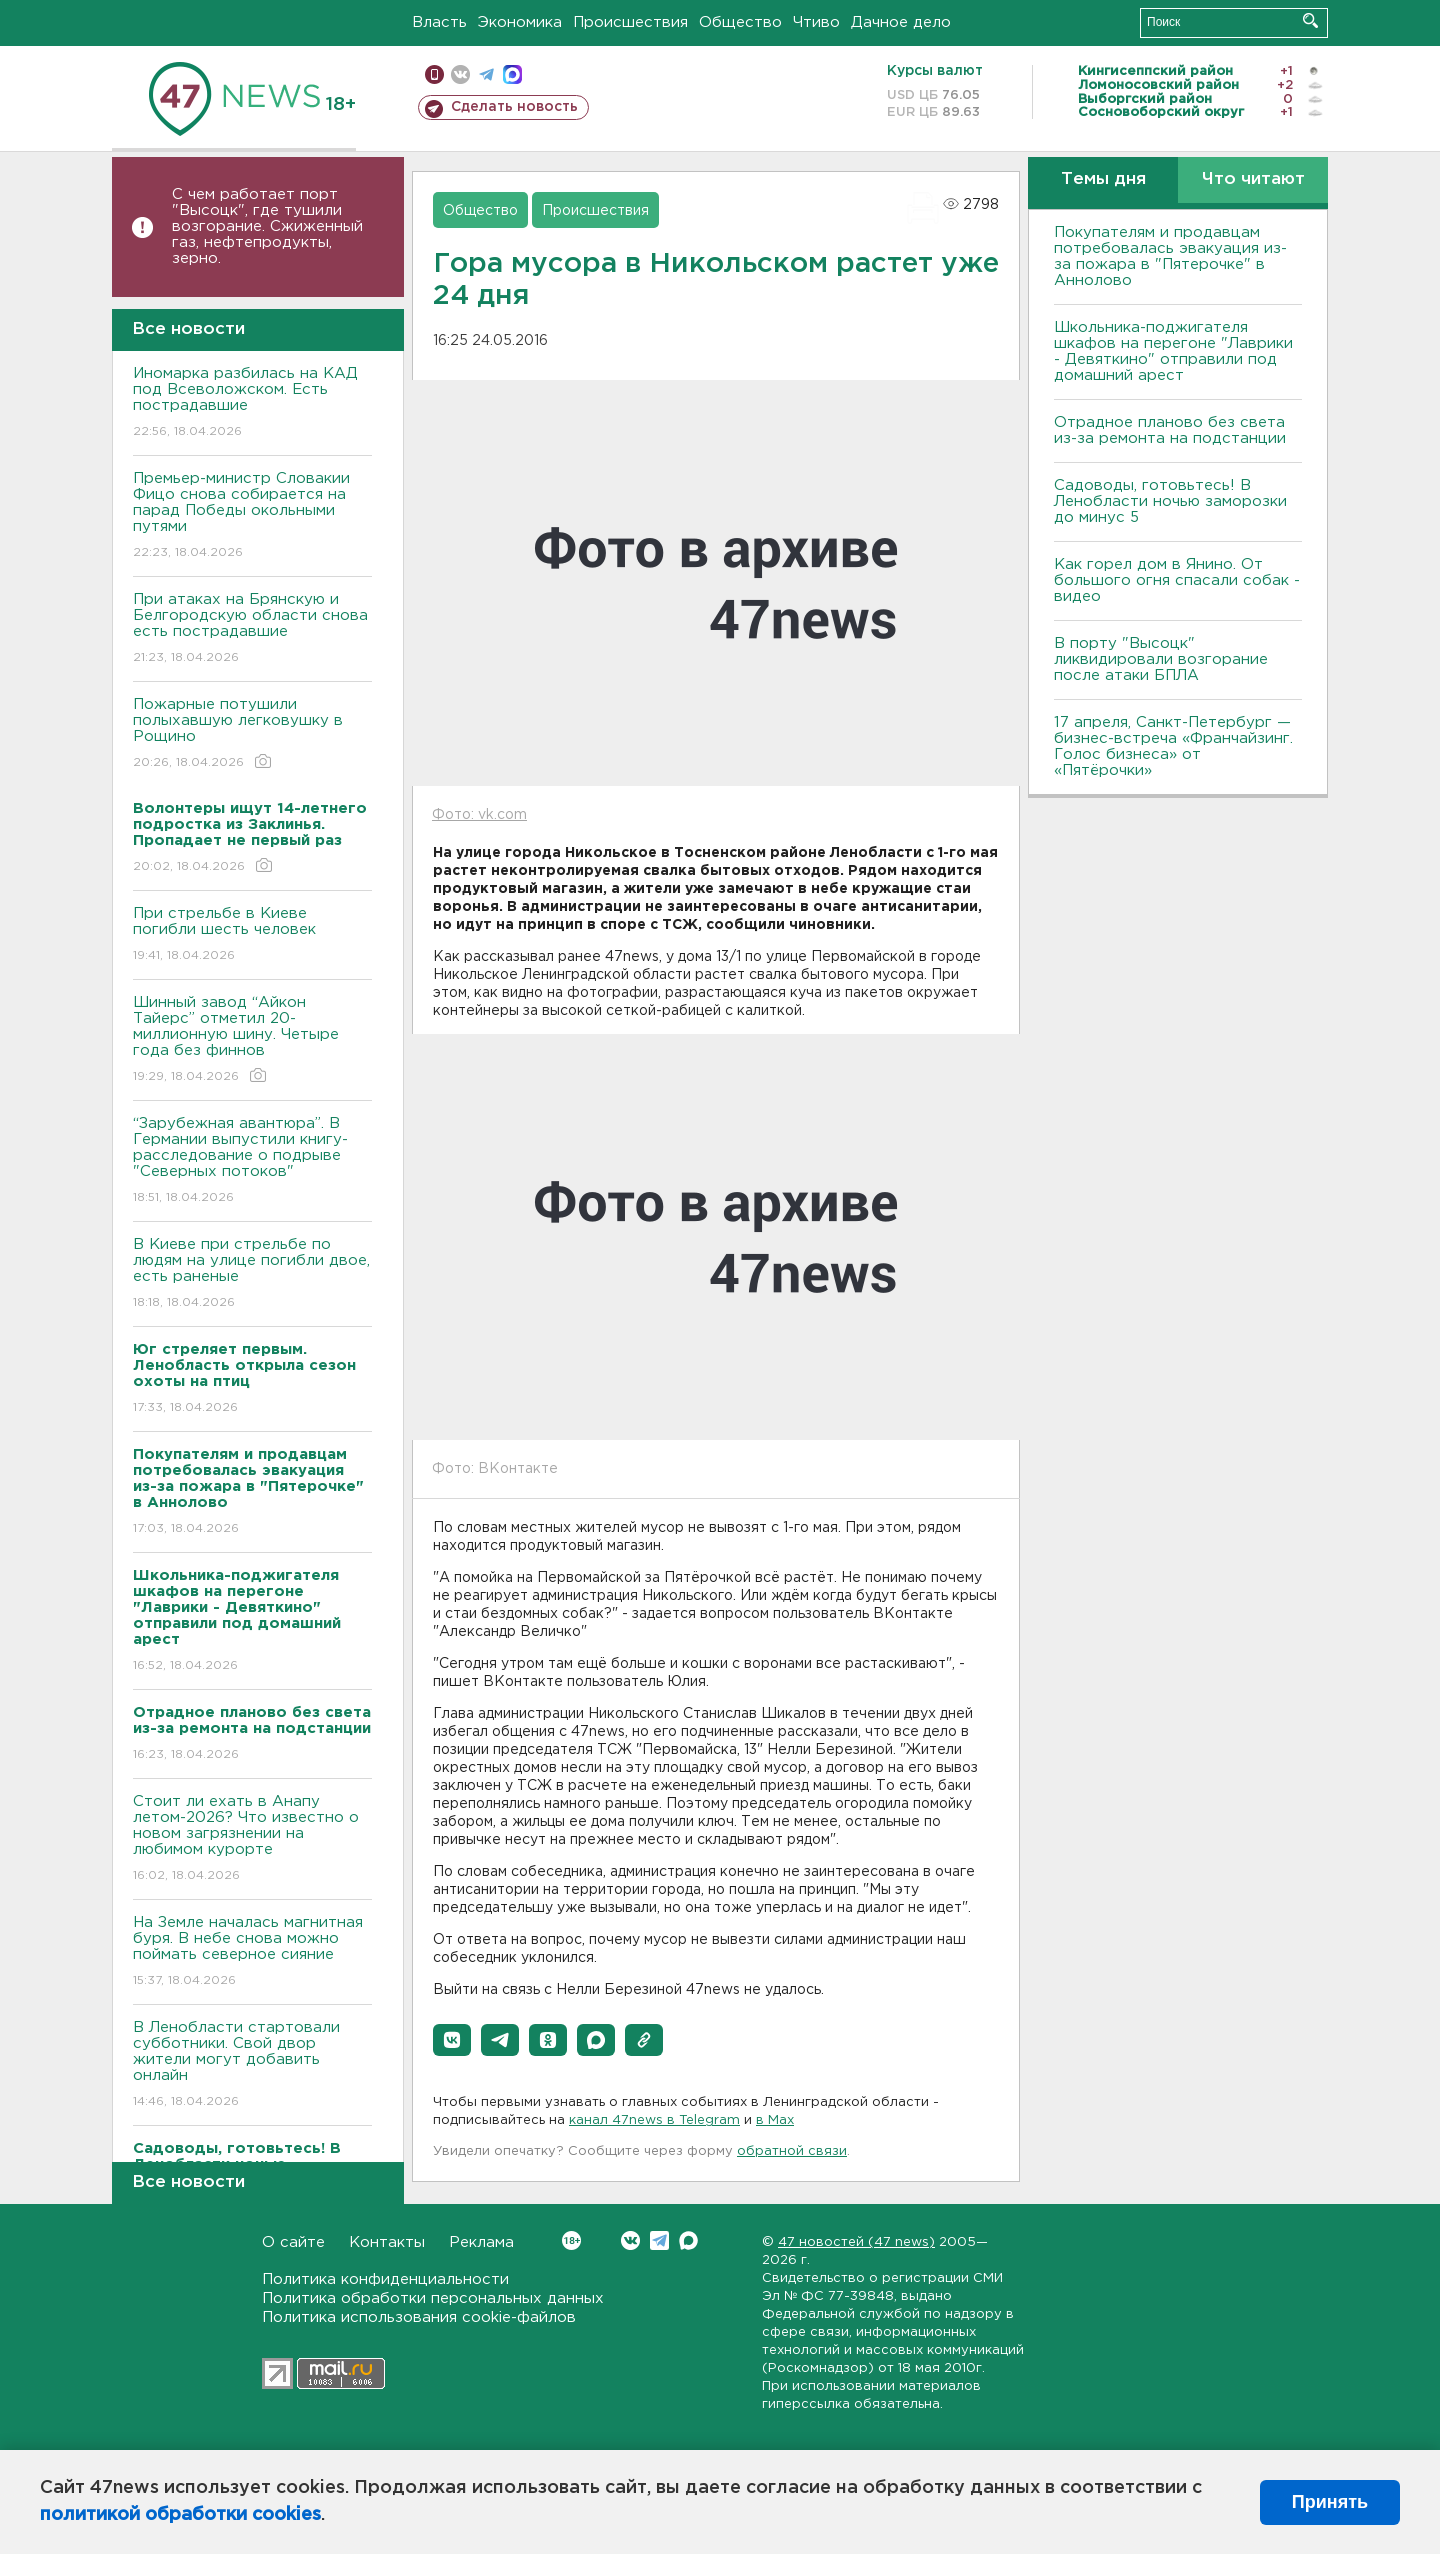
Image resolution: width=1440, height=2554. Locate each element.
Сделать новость (514, 107)
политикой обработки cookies (180, 2515)
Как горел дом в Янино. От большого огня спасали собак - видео (1177, 580)
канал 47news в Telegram (654, 2120)
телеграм (486, 74)
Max (688, 2240)
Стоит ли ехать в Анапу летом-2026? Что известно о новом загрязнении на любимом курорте (252, 1839)
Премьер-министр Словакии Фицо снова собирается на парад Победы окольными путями (252, 516)
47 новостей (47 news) (856, 2242)
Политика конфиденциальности (385, 2279)
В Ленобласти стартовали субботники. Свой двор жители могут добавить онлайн (252, 2065)
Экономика (520, 22)
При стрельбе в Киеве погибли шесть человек (252, 935)
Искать (1310, 20)
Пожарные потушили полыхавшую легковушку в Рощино (252, 734)
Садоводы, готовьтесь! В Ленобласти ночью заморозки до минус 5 (1170, 501)
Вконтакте (571, 2240)
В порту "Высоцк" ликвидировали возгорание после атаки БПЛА (1161, 659)
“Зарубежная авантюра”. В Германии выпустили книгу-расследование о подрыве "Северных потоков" (252, 1161)
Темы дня (1103, 179)
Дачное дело (901, 22)
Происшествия (630, 22)
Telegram (659, 2240)
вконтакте (460, 74)
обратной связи (792, 2151)
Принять (1330, 2502)
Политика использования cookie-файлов (419, 2317)
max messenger (512, 74)
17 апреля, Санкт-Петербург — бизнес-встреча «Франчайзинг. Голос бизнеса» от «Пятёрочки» (1173, 746)
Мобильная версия (434, 74)
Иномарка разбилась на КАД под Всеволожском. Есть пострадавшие (252, 403)
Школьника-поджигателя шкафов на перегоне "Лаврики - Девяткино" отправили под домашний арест (1173, 351)
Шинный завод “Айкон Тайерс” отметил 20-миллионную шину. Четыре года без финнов (252, 1040)
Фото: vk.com (479, 815)
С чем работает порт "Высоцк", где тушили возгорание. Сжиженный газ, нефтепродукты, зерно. (267, 226)
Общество (740, 22)
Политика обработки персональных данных (433, 2298)
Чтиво (816, 22)
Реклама (481, 2242)
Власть (439, 22)
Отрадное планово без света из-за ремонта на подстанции (1170, 430)
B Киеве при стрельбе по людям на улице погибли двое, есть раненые (252, 1274)
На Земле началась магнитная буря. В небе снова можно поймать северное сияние (252, 1952)
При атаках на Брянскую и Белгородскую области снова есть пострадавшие (252, 629)
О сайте (293, 2242)
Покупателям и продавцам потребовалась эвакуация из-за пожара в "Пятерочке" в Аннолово (1170, 256)
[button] (452, 2040)
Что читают (1253, 179)
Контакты (387, 2242)
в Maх (775, 2120)
